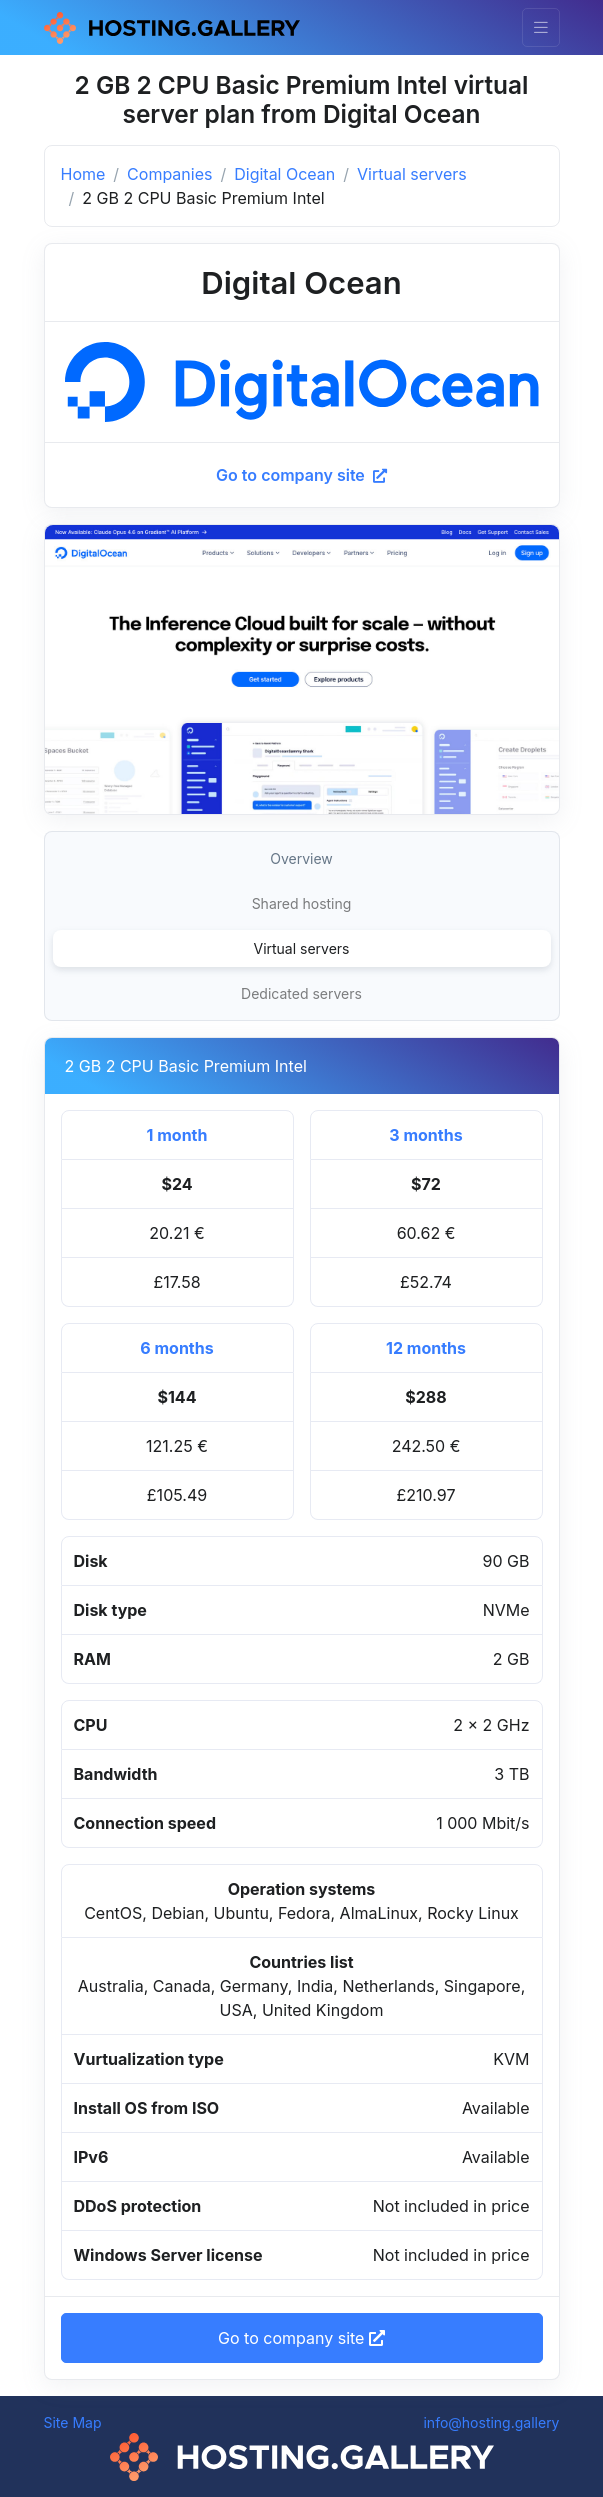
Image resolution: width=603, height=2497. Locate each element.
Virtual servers (412, 174)
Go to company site (301, 475)
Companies (169, 174)
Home (83, 174)
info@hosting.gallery (491, 2422)
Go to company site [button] (301, 2338)
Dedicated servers (301, 993)
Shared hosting (302, 903)
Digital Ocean (284, 174)
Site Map (73, 2422)
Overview (301, 858)
